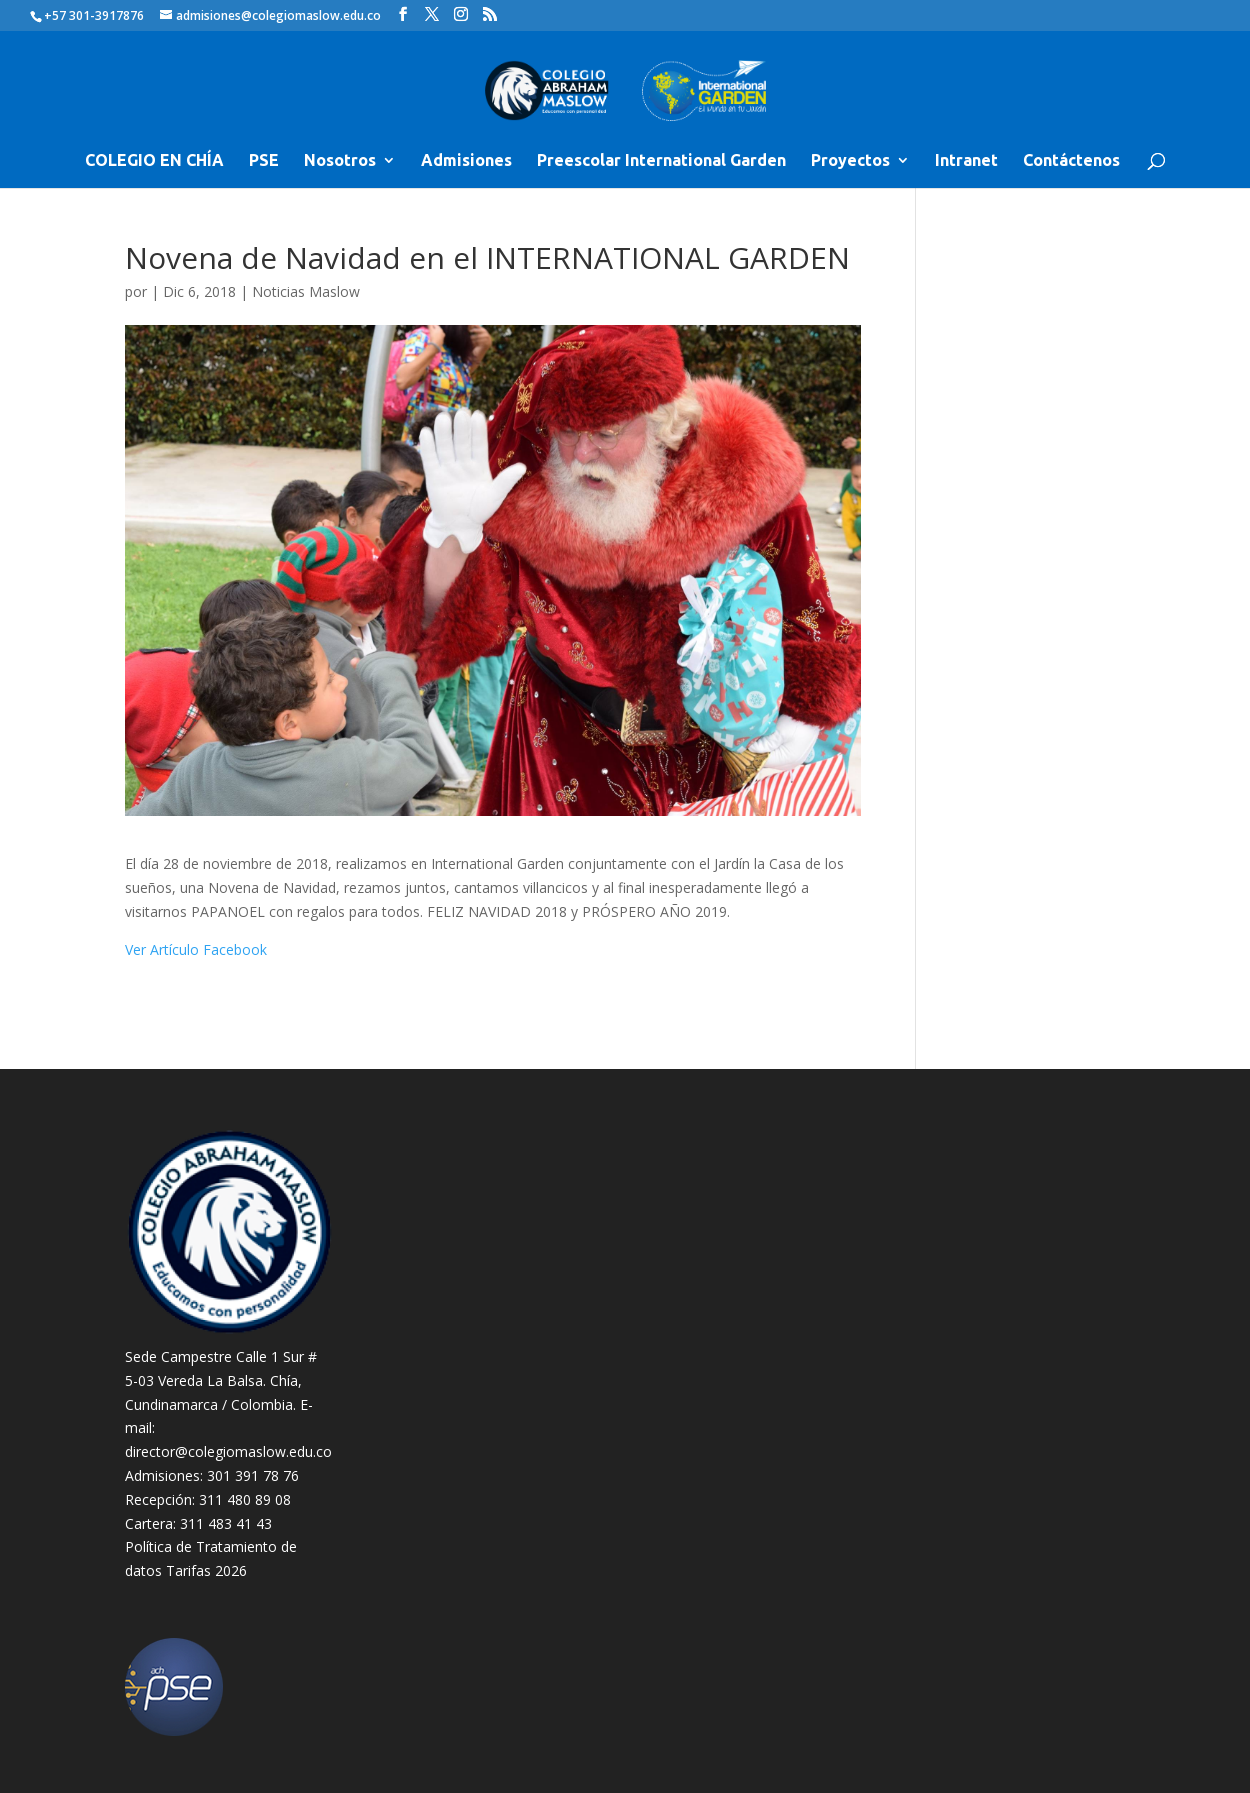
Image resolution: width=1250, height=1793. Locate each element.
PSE (264, 161)
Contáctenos (1071, 161)
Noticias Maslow (306, 291)
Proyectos (850, 161)
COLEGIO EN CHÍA (154, 161)
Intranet (966, 161)
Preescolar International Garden (661, 161)
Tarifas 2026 (206, 1570)
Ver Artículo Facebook (196, 949)
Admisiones (466, 161)
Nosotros (340, 161)
